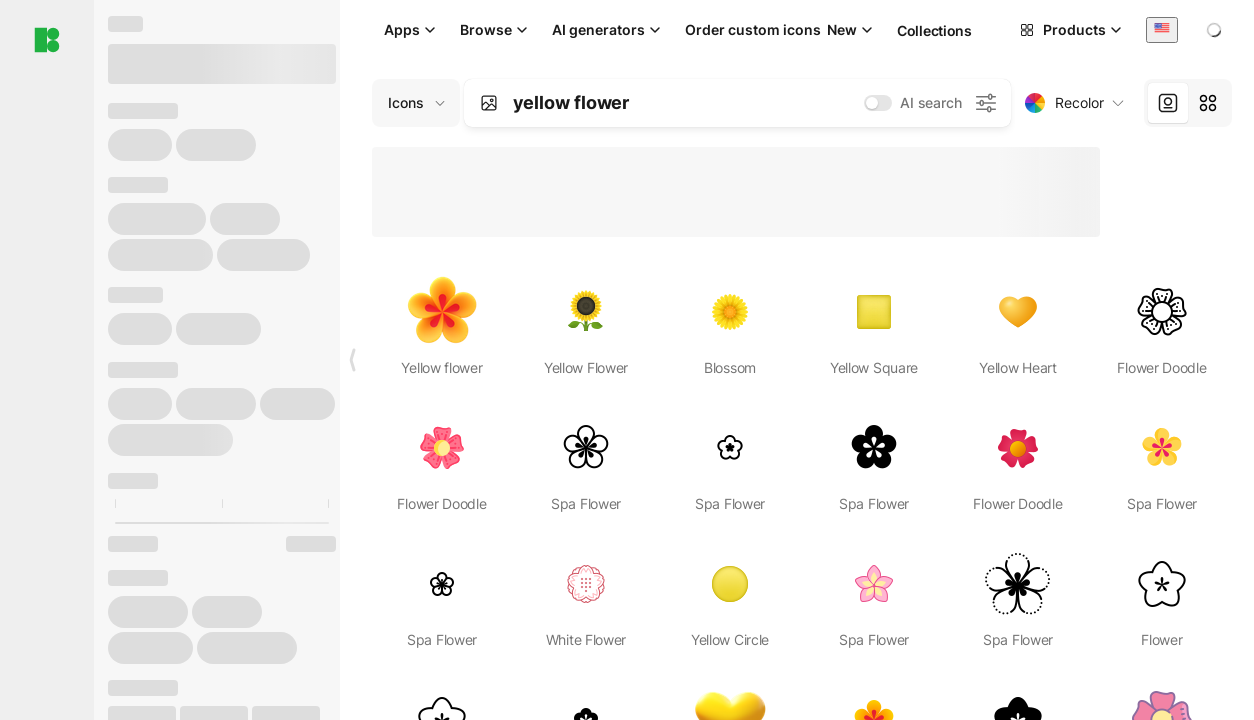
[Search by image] (489, 103)
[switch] (878, 103)
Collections (934, 30)
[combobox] (1162, 29)
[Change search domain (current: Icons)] (416, 103)
